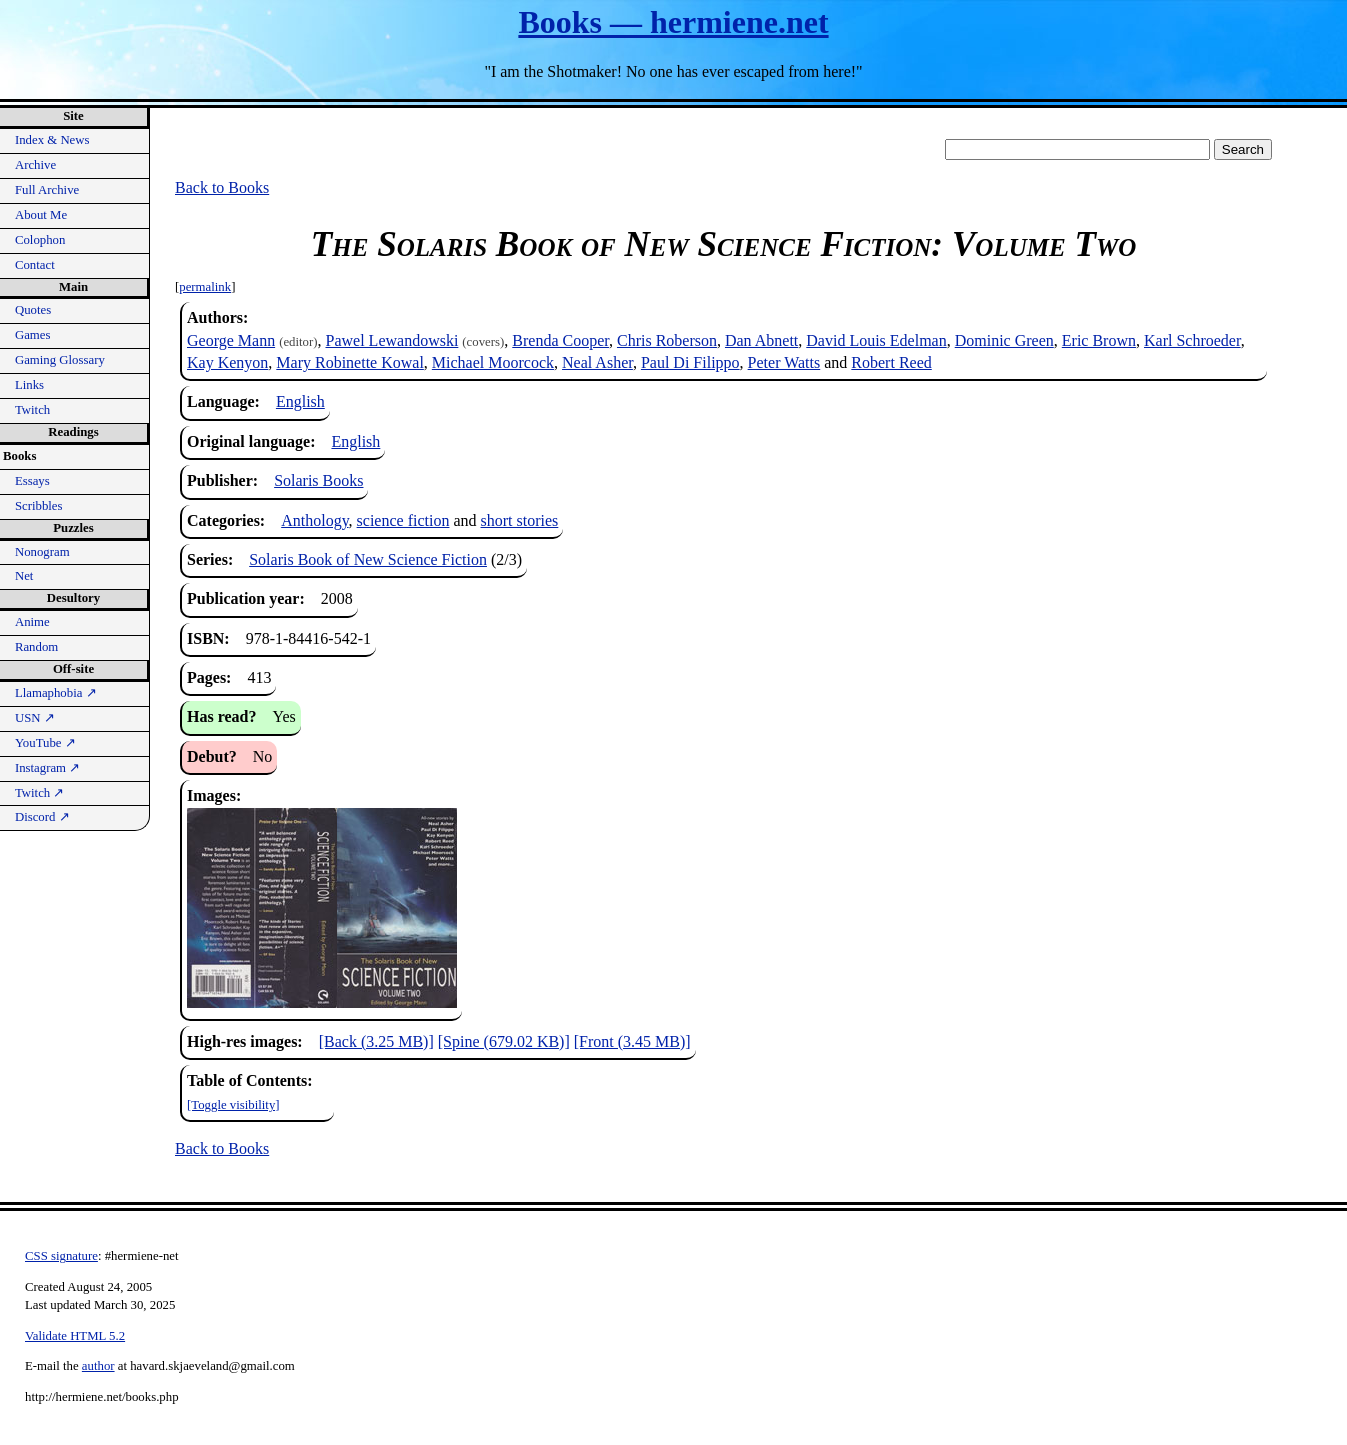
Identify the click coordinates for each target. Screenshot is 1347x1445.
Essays (32, 481)
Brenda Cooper (560, 340)
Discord (42, 817)
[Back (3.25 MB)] (376, 1041)
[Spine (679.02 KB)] (504, 1041)
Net (24, 576)
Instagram (47, 768)
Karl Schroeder (1192, 340)
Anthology (314, 520)
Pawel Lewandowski (392, 340)
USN (35, 718)
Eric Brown (1099, 340)
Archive (35, 165)
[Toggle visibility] (233, 1105)
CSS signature (61, 1256)
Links (29, 385)
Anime (32, 622)
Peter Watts (784, 362)
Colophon (40, 240)
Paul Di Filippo (690, 362)
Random (36, 647)
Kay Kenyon (227, 362)
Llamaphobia (56, 693)
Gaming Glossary (60, 360)
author (98, 1366)
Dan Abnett (761, 340)
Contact (35, 265)
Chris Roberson (667, 340)
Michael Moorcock (493, 362)
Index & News (52, 140)
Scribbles (39, 506)
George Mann (231, 340)
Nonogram (42, 552)
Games (33, 335)
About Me (41, 215)
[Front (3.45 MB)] (632, 1041)
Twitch (32, 410)
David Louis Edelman (876, 340)
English (300, 401)
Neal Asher (597, 362)
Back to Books (222, 187)
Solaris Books (318, 480)
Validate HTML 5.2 (75, 1336)
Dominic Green (1004, 340)
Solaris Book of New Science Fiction (368, 559)
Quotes (33, 310)
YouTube (45, 743)
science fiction (403, 520)
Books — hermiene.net (673, 22)
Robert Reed (891, 362)
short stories (520, 520)
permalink (205, 287)
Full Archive (47, 190)
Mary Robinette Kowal (350, 362)
